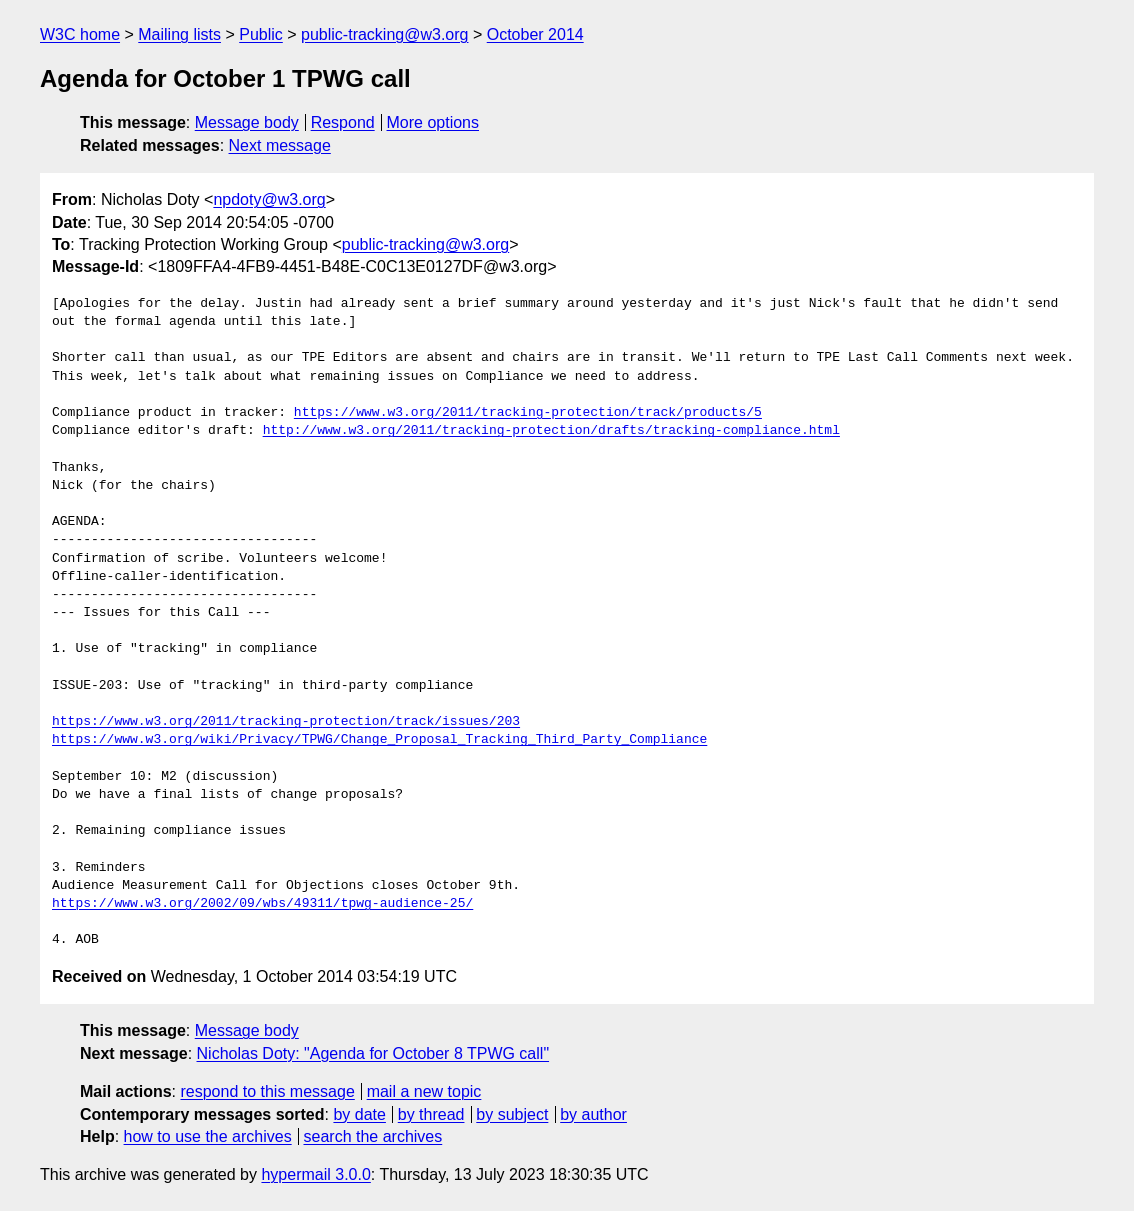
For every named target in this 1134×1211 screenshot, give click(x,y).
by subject (512, 1114)
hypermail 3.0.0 (315, 1174)
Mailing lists (179, 34)
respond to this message (267, 1091)
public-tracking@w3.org (384, 34)
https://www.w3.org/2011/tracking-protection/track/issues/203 (286, 722)
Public (261, 34)
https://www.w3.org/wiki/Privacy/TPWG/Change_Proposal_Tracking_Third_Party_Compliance (379, 740)
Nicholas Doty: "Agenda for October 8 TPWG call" (373, 1053)
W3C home (80, 34)
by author (593, 1114)
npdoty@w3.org (269, 199)
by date (359, 1114)
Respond (343, 122)
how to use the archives (208, 1136)
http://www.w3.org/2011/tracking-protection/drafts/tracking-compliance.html (551, 431)
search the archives (373, 1136)
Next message (280, 145)
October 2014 (535, 34)
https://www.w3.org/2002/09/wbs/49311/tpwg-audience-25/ (262, 904)
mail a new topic (424, 1091)
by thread (431, 1114)
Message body (247, 122)
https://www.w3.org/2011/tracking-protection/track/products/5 (528, 413)
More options (433, 122)
